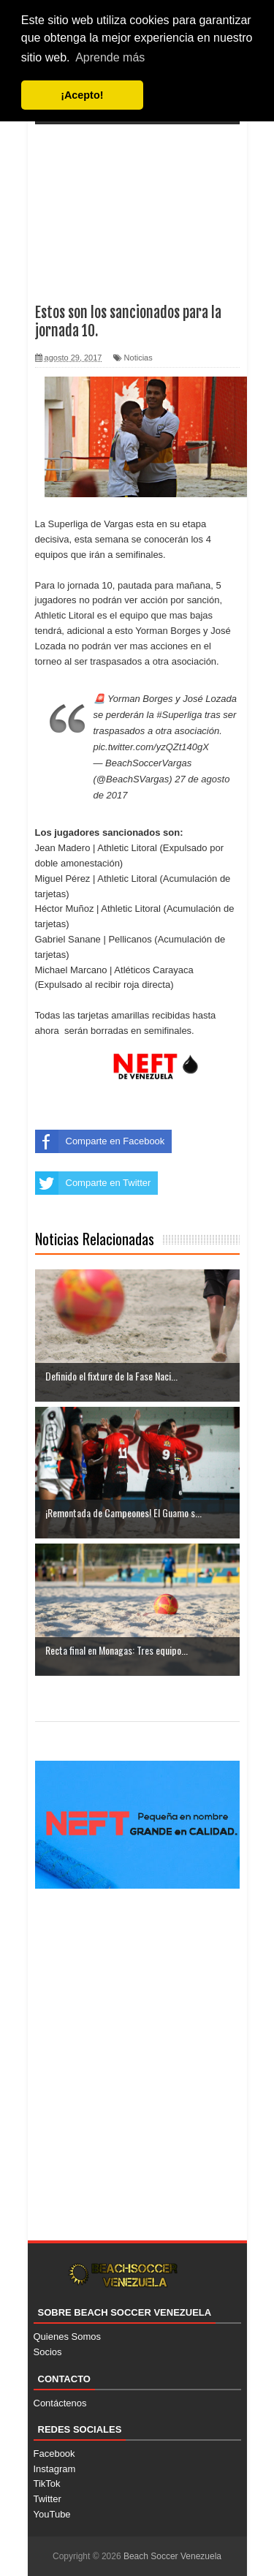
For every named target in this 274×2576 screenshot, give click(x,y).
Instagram (55, 2468)
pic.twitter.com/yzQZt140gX (151, 746)
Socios (48, 2351)
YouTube (52, 2514)
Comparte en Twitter (93, 1183)
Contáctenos (60, 2403)
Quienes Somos (68, 2336)
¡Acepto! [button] (82, 95)
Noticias (138, 357)
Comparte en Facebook (100, 1141)
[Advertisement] (137, 204)
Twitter (47, 2498)
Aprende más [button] (110, 57)
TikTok (47, 2483)
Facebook (54, 2453)
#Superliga (179, 714)
